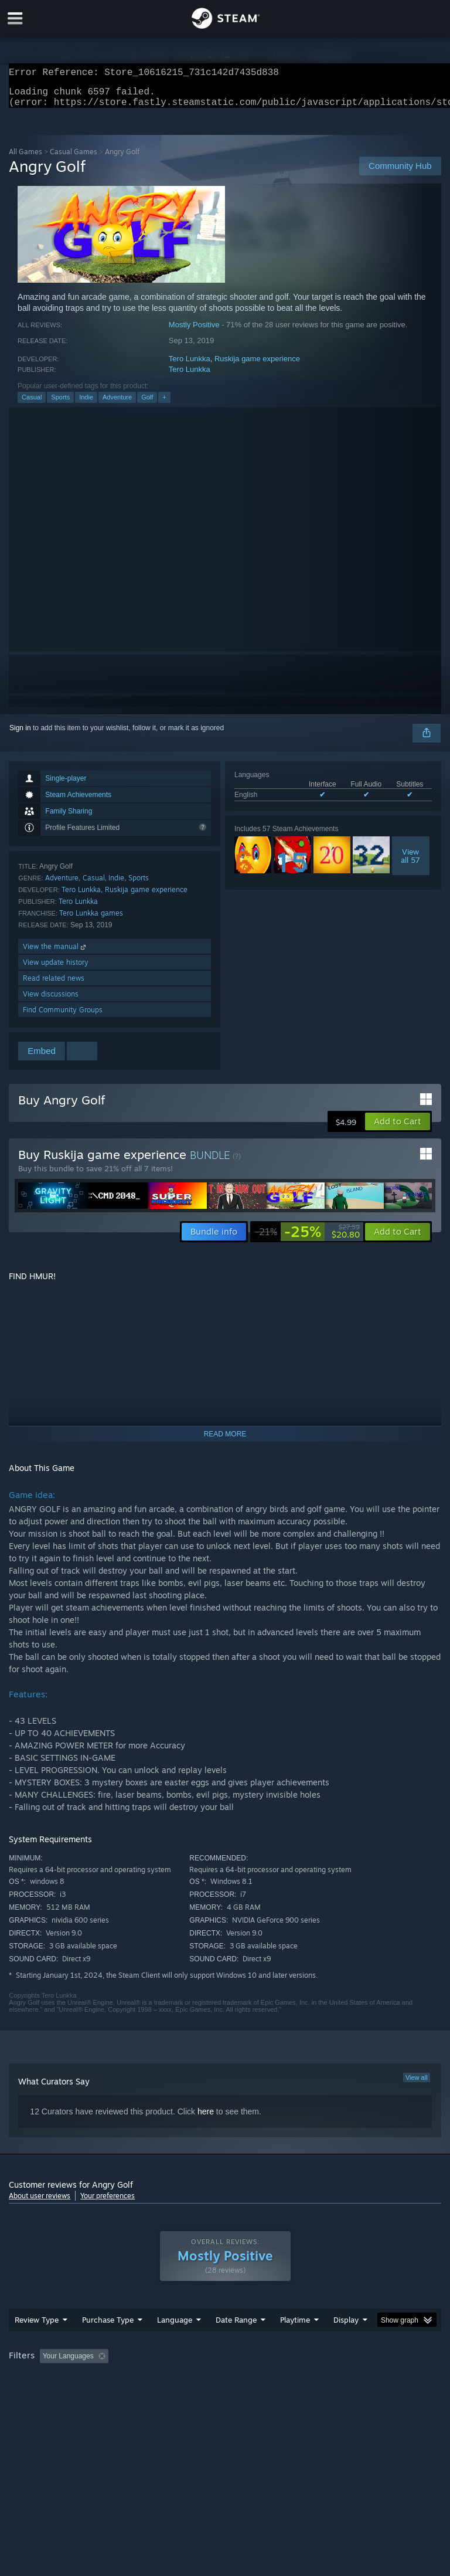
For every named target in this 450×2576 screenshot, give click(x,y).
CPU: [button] (101, 2395)
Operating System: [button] (41, 2395)
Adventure (117, 404)
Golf (147, 404)
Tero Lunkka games (91, 920)
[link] (307, 1238)
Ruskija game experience (257, 365)
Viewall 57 (410, 863)
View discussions (51, 1000)
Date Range (236, 2343)
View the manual (55, 953)
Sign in (20, 735)
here (205, 2118)
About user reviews (39, 2202)
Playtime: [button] (276, 2379)
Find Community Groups (63, 1016)
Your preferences (107, 2202)
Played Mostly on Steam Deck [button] (361, 2379)
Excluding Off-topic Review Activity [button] (186, 2379)
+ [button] (164, 404)
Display (346, 2343)
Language (174, 2343)
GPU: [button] (140, 2395)
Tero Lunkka (189, 365)
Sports (60, 404)
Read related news (53, 985)
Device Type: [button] (192, 2395)
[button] (397, 1128)
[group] (225, 2387)
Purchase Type (108, 2343)
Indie (86, 404)
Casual (32, 404)
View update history (55, 969)
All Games (25, 158)
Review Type (37, 2343)
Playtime (295, 2343)
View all (416, 2084)
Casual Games (73, 158)
